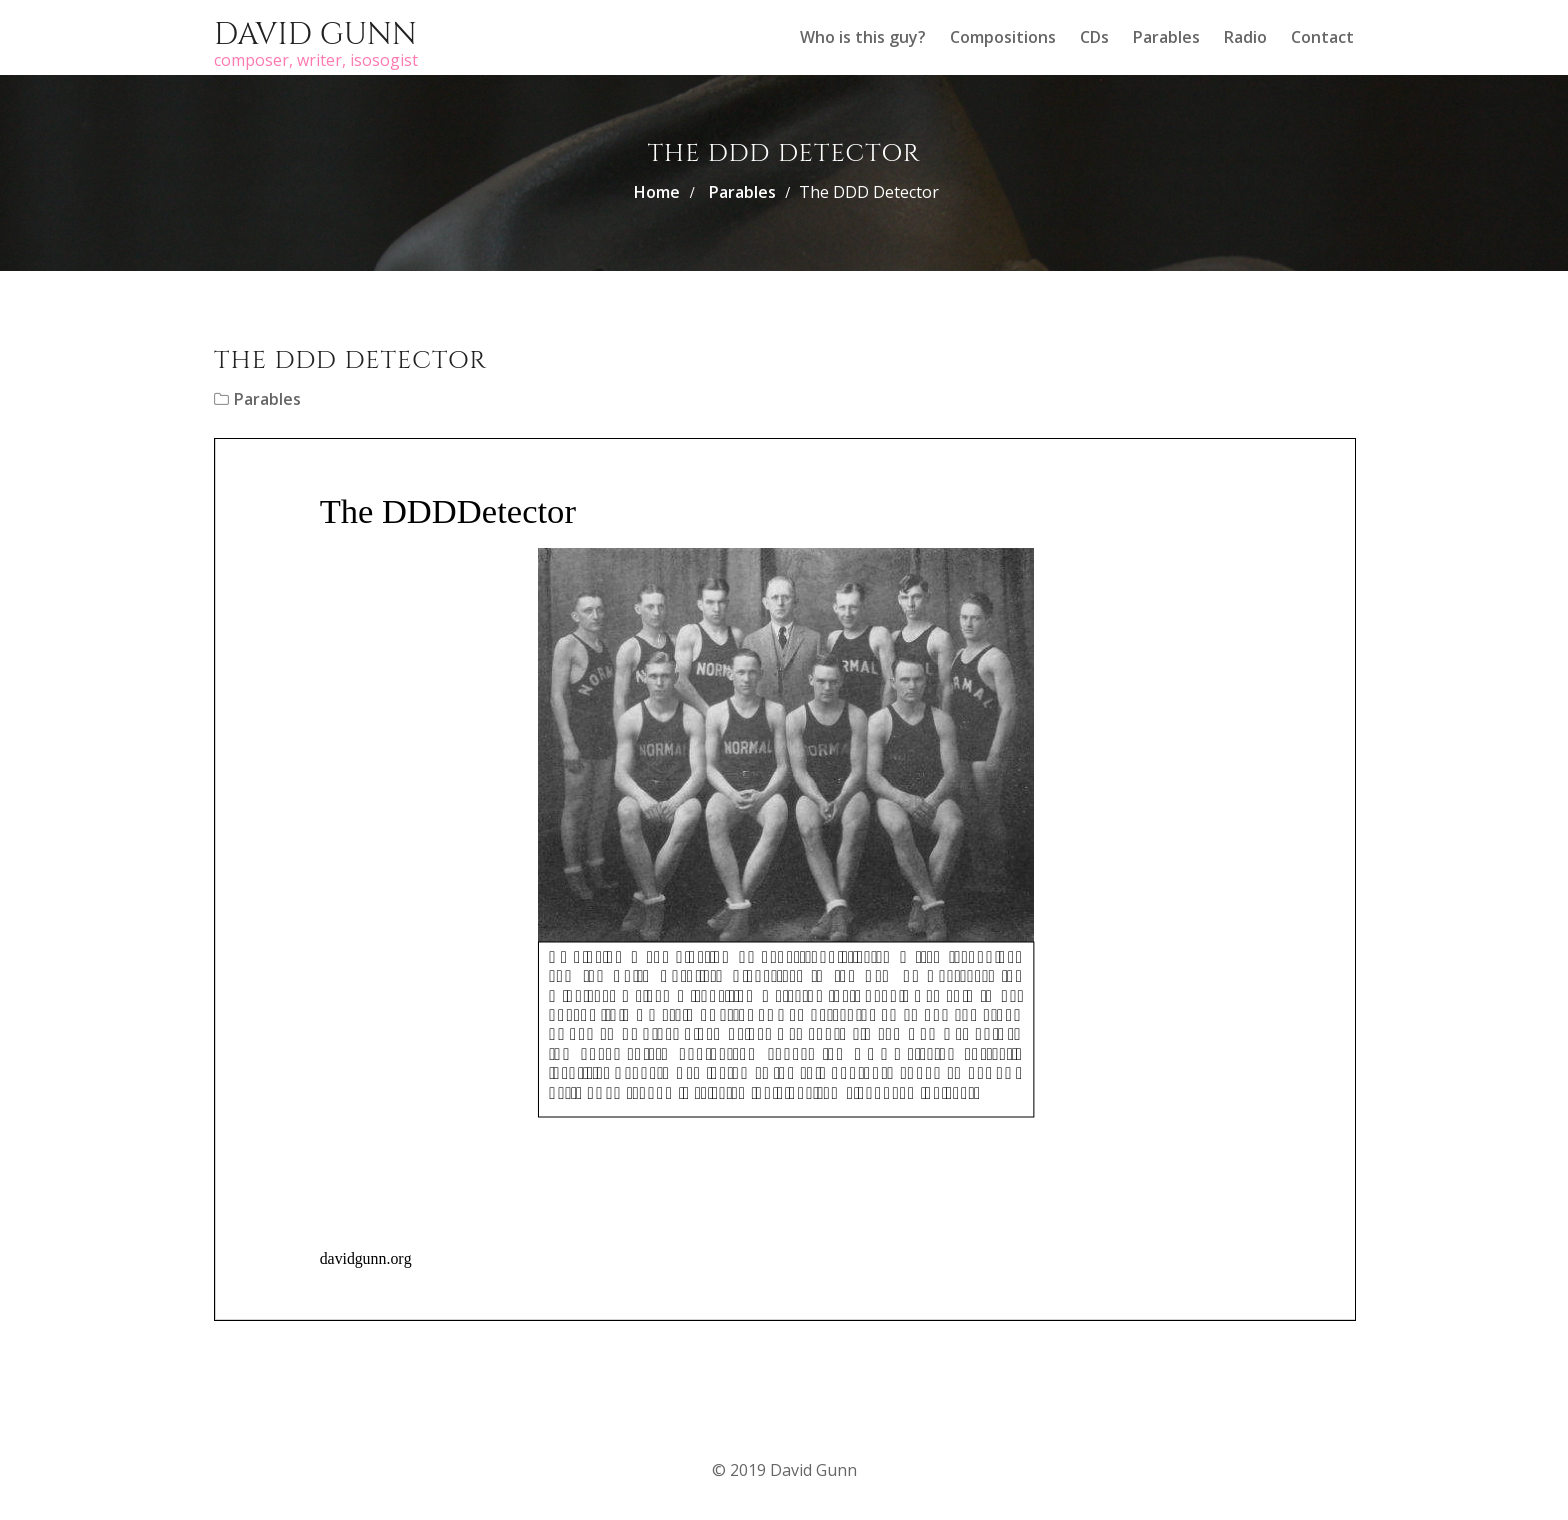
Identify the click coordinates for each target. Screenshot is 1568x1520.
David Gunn (315, 35)
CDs (1094, 37)
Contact (1322, 37)
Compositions (1003, 37)
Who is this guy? (863, 37)
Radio (1245, 37)
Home (657, 192)
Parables (1166, 37)
